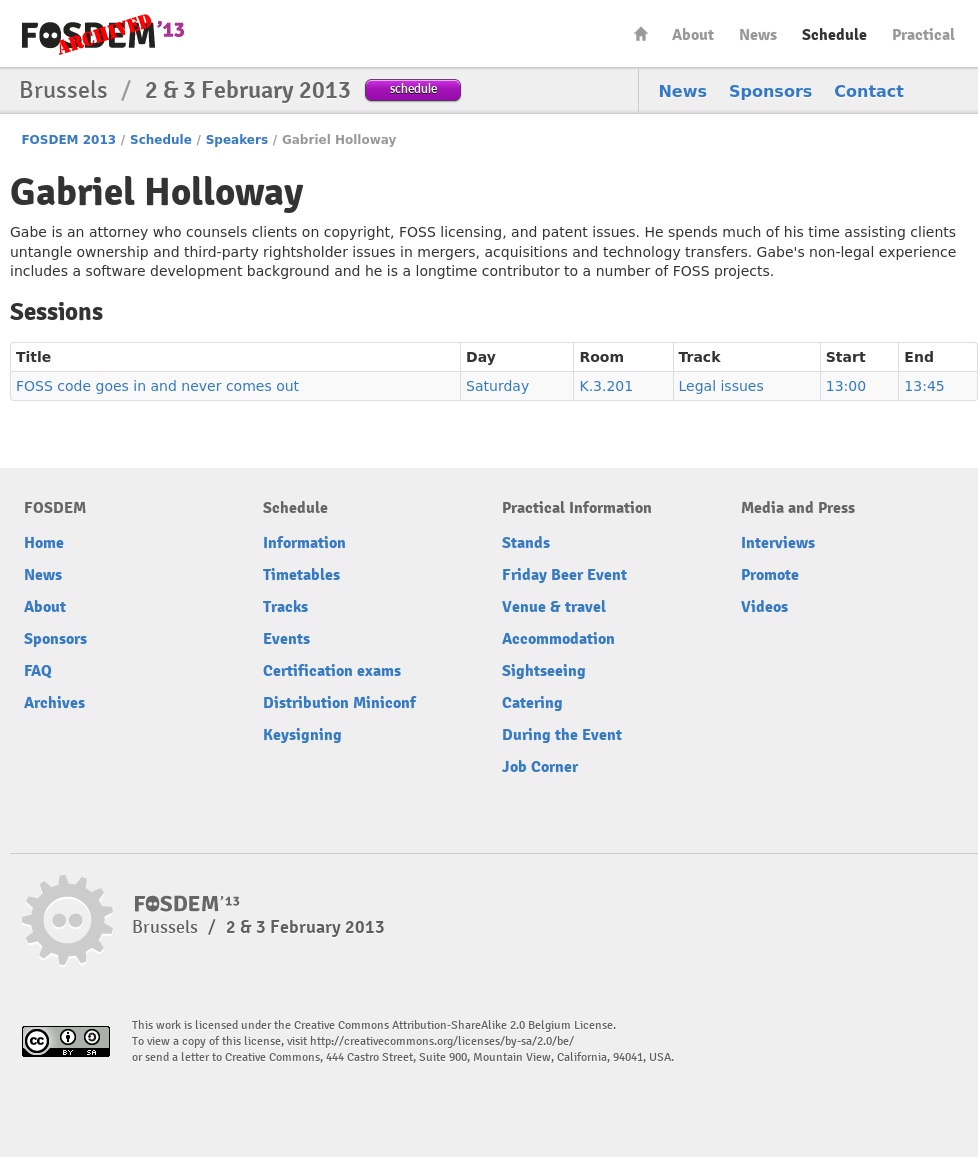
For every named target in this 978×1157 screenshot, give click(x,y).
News (758, 35)
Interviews (778, 543)
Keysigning (302, 735)
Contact (869, 91)
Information (304, 543)
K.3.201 (606, 386)
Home (641, 33)
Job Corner (540, 767)
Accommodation (558, 639)
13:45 (924, 386)
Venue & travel (554, 607)
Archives (54, 703)
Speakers (237, 140)
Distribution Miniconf (339, 703)
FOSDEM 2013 (68, 140)
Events (286, 639)
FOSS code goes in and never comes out (157, 386)
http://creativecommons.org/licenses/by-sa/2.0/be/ (442, 1041)
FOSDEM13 (187, 904)
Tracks (285, 607)
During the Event (562, 735)
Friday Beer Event (564, 575)
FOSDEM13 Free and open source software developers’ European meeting (103, 34)
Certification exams (332, 671)
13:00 (846, 386)
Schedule (834, 35)
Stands (526, 543)
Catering (532, 703)
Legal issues (721, 386)
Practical (923, 35)
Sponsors (770, 91)
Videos (764, 607)
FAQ (38, 671)
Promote (770, 575)
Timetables (301, 575)
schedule (413, 88)
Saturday (497, 386)
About (693, 35)
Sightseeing (544, 671)
